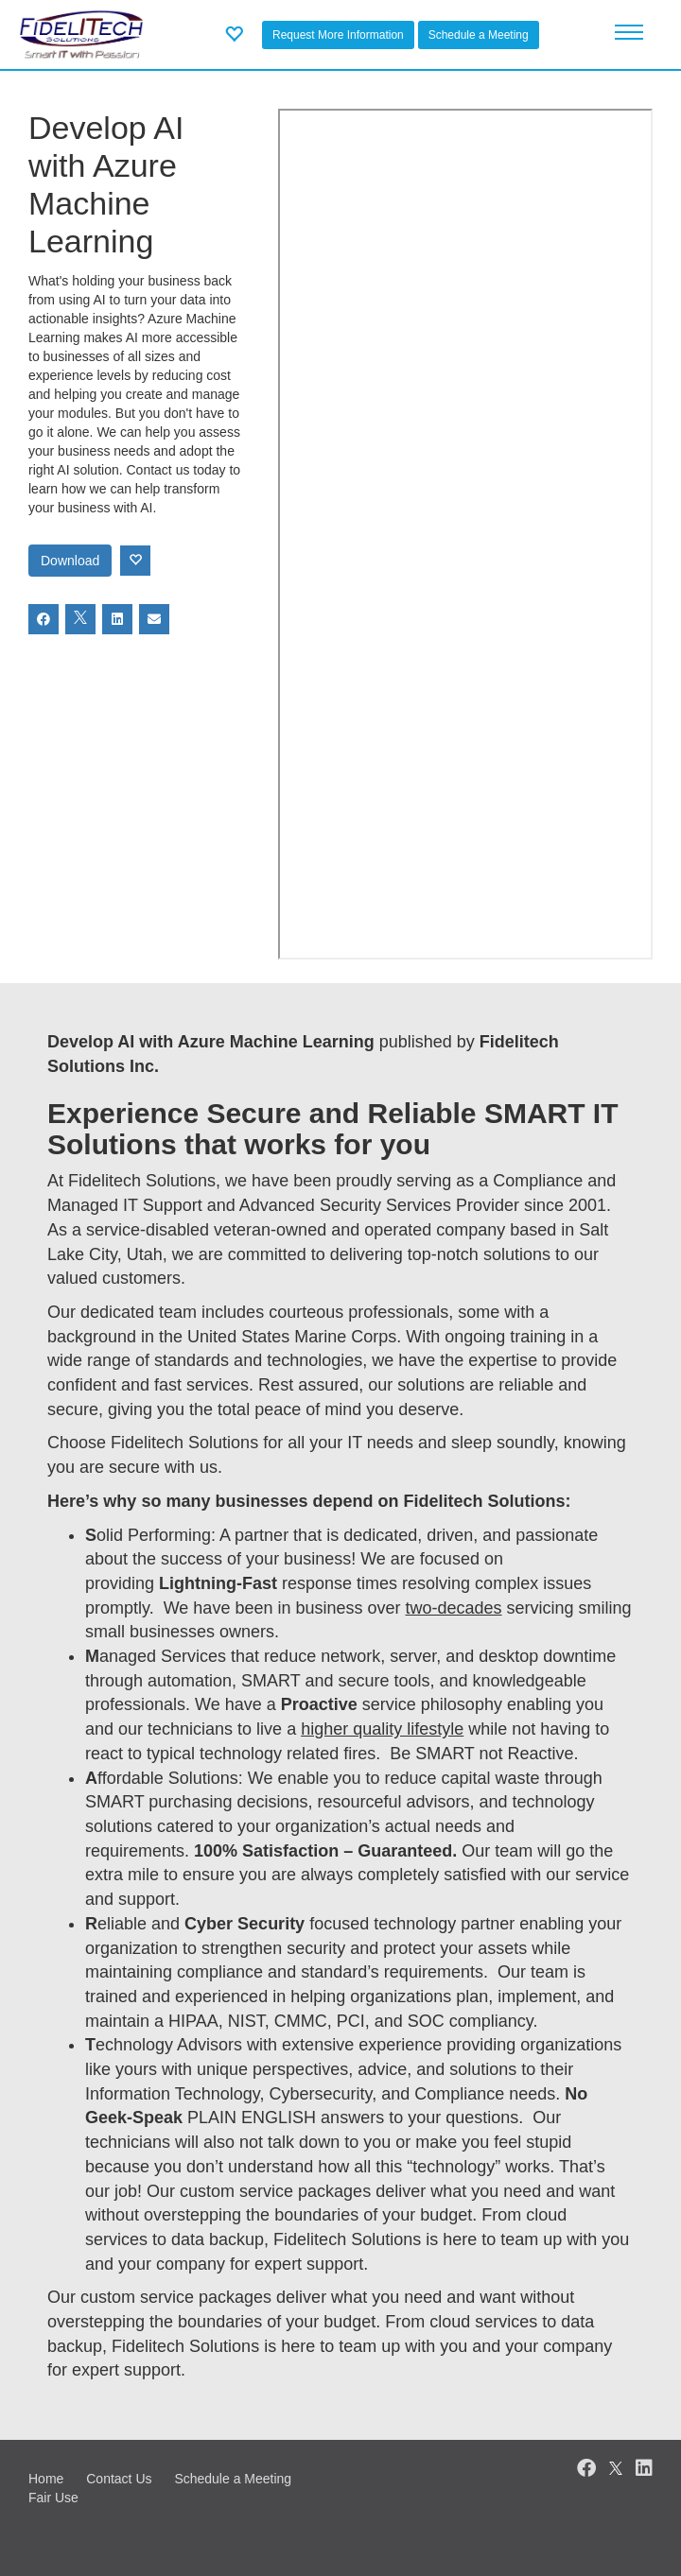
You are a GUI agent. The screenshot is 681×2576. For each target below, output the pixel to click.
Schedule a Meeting (478, 35)
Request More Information (338, 35)
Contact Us (118, 2478)
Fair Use (53, 2497)
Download (70, 560)
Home (45, 2478)
